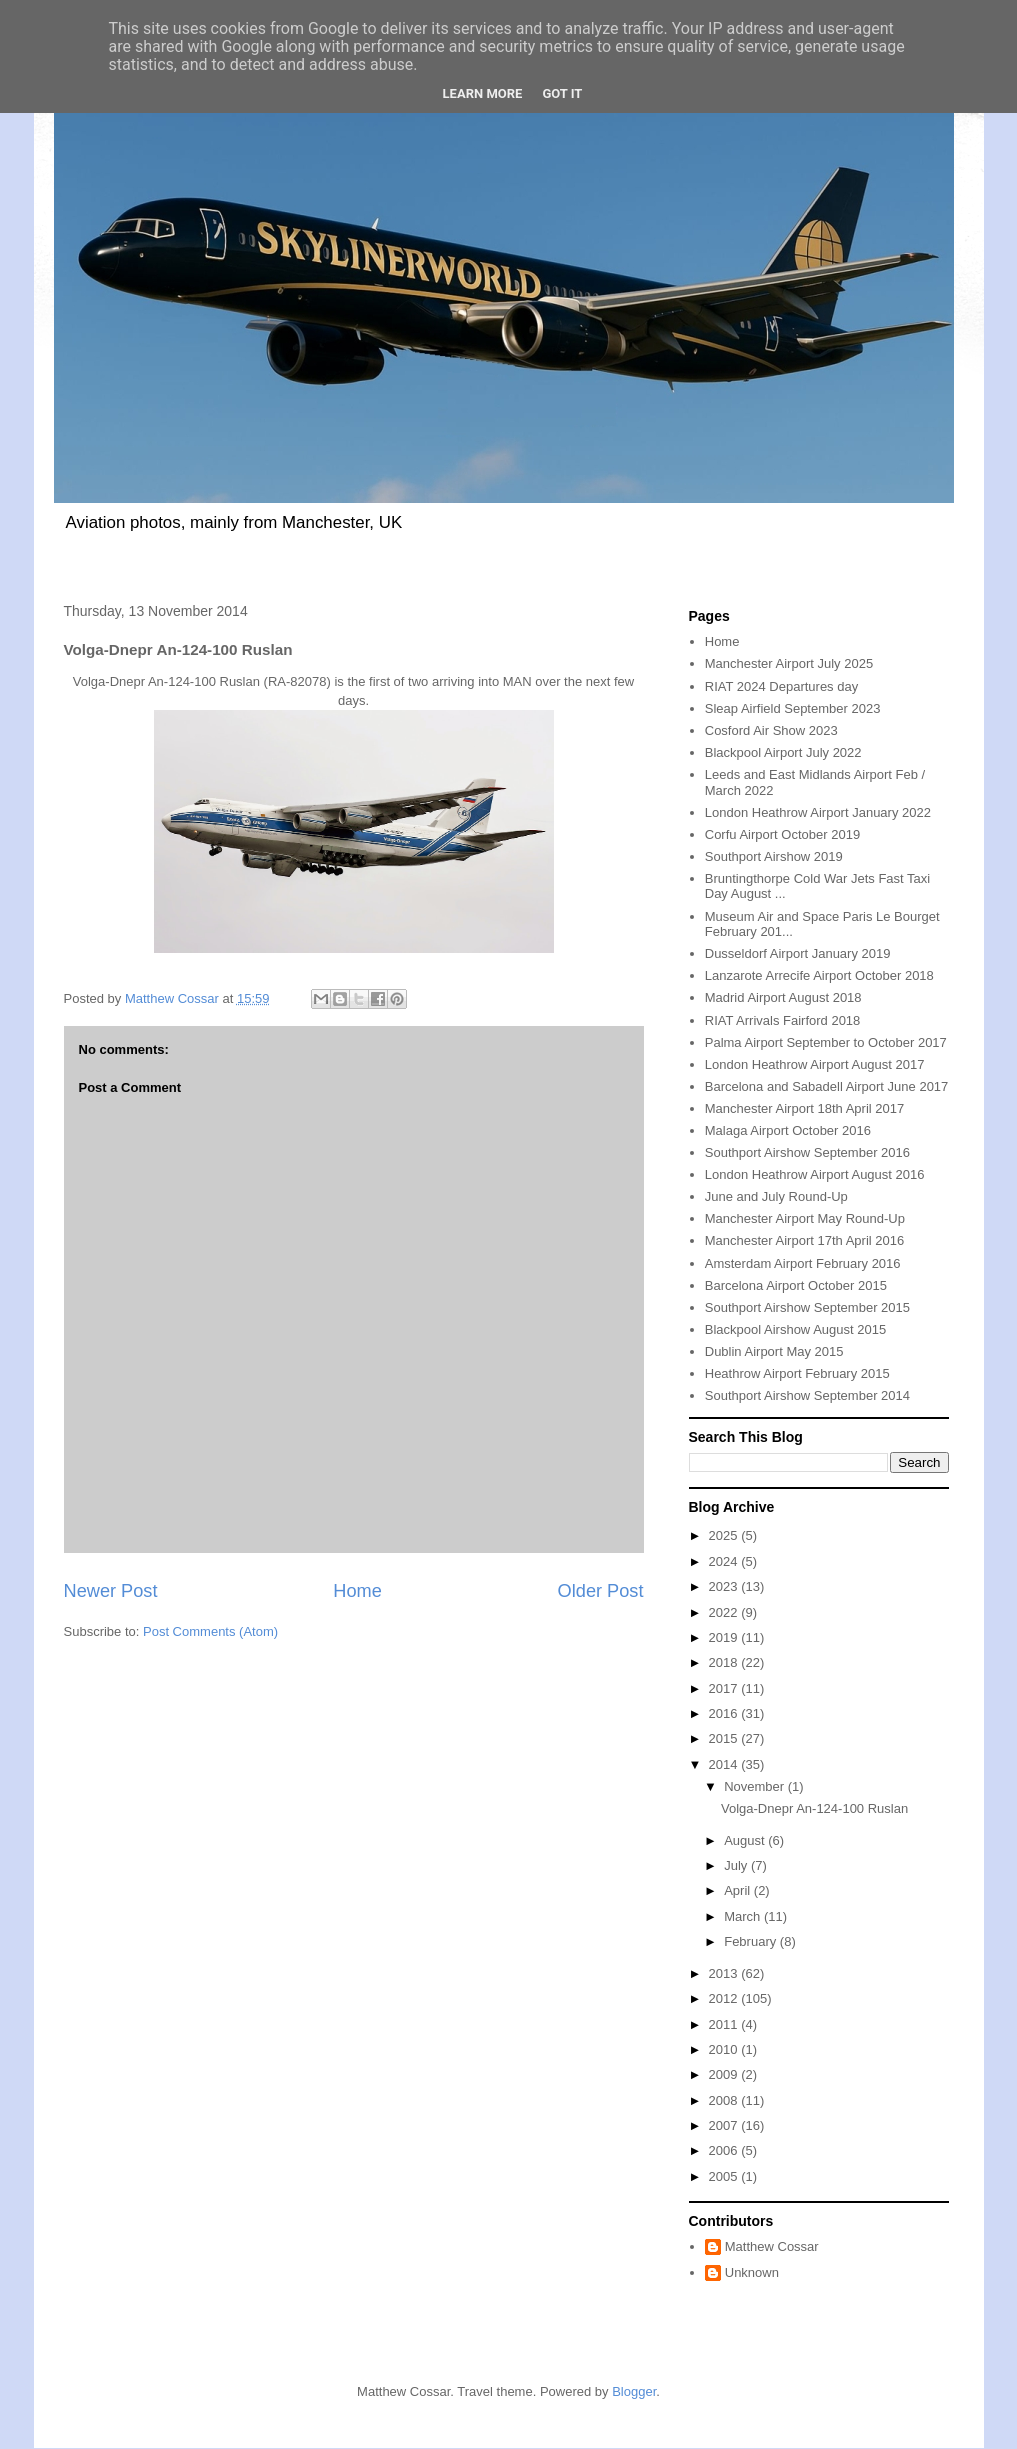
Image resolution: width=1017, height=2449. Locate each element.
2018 (725, 1662)
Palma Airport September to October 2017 (826, 1042)
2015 (725, 1738)
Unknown (752, 2272)
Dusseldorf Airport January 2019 (798, 953)
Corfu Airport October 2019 (782, 834)
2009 (725, 2074)
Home (357, 1591)
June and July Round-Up (776, 1196)
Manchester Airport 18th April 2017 (804, 1108)
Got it (562, 93)
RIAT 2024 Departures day (781, 686)
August (746, 1840)
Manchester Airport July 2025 (789, 663)
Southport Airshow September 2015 (807, 1307)
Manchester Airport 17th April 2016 (804, 1240)
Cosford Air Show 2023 (771, 730)
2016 (725, 1713)
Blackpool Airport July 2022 (783, 752)
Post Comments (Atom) (210, 1631)
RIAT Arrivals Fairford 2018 (783, 1020)
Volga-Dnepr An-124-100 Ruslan (814, 1808)
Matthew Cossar (772, 2246)
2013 (725, 1973)
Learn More (483, 93)
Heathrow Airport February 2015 (797, 1373)
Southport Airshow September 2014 (807, 1395)
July (737, 1865)
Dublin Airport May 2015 (774, 1351)
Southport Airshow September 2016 (807, 1152)
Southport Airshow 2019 (774, 856)
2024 (725, 1561)
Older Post (601, 1591)
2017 (725, 1688)
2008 (725, 2100)
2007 (725, 2125)
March (744, 1916)
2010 (725, 2049)
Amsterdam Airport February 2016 (803, 1263)
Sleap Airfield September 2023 (793, 708)
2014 (725, 1764)
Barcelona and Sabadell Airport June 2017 (827, 1086)
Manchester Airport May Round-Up (805, 1218)
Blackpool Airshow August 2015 (795, 1329)
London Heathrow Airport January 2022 (818, 812)
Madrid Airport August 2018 (783, 997)
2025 (725, 1535)
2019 (725, 1637)
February (752, 1941)
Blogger (634, 2391)
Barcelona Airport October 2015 (796, 1285)
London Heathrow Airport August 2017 (815, 1064)
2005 (725, 2176)
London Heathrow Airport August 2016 (815, 1174)
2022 (725, 1612)
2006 (725, 2150)
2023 (725, 1586)
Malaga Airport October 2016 (788, 1130)
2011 (725, 2024)
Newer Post (111, 1591)
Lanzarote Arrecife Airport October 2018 (819, 975)
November (756, 1786)
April (739, 1890)
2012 (725, 1998)
